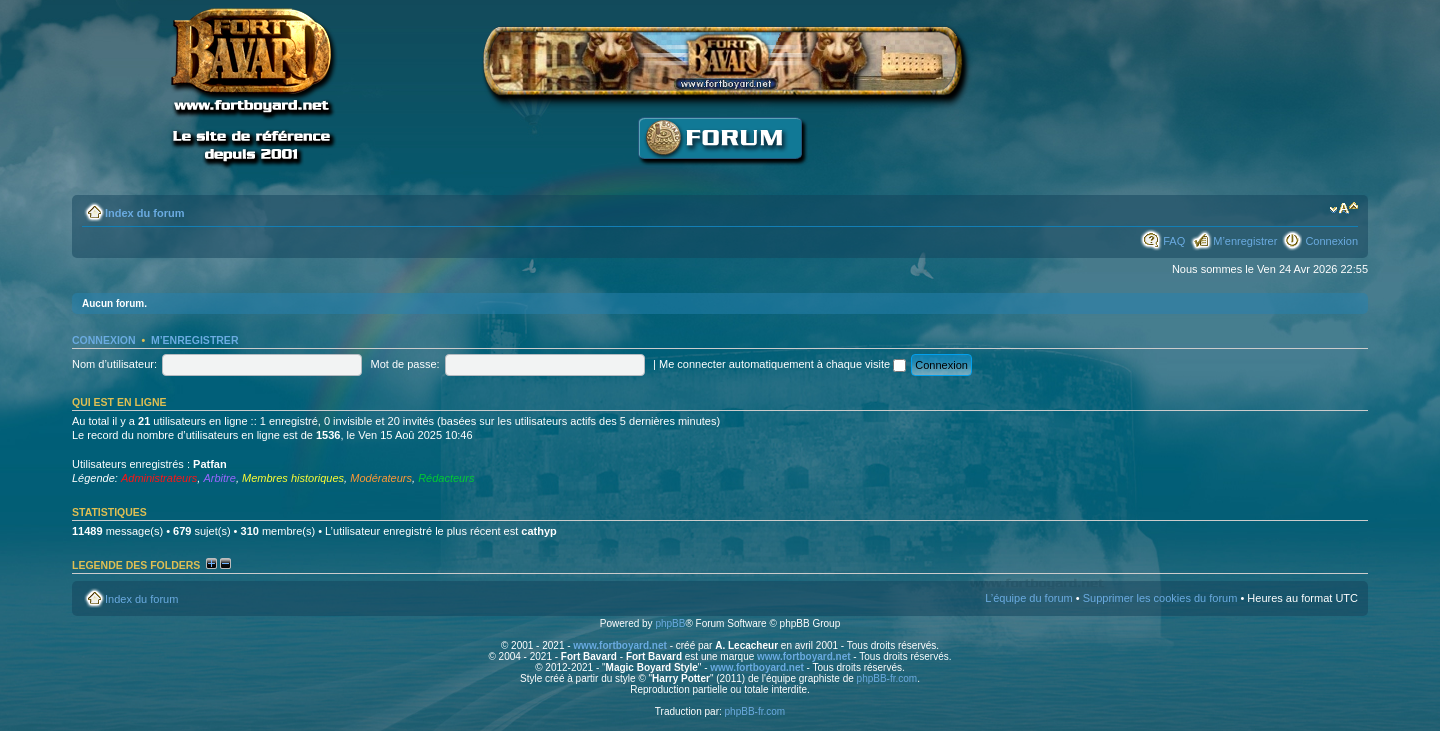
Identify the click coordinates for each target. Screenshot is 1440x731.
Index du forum (144, 213)
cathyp (538, 531)
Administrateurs (159, 478)
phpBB (670, 623)
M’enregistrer (1245, 241)
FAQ (1174, 241)
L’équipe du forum (1028, 598)
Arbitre (219, 478)
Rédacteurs (446, 478)
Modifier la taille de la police (1343, 209)
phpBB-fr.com (887, 678)
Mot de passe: (405, 364)
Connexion (1331, 241)
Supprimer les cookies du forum (1160, 598)
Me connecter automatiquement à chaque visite (782, 364)
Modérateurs (381, 478)
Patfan (210, 464)
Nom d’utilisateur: (114, 364)
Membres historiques (293, 478)
